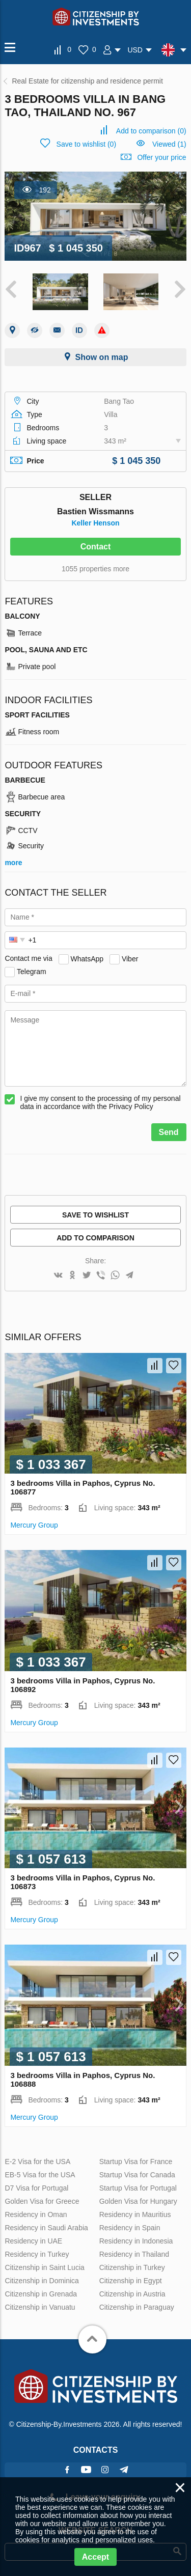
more (13, 862)
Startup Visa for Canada (137, 2175)
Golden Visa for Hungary (138, 2201)
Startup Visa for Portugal (138, 2188)
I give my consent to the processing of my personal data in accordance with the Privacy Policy (100, 1102)
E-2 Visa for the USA (37, 2161)
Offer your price (161, 157)
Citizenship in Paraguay (136, 2307)
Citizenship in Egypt (130, 2281)
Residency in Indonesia (136, 2241)
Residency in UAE (33, 2241)
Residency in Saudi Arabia (46, 2228)
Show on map (101, 357)
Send (169, 1132)
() (151, 131)
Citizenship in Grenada (41, 2294)
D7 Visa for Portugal (36, 2188)
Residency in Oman (36, 2214)
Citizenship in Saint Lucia (44, 2267)
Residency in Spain (129, 2228)
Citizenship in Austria (132, 2294)
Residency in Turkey (37, 2254)
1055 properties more (95, 569)
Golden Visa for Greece (42, 2201)
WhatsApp (87, 958)
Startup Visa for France (136, 2161)
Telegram (31, 971)
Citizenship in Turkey (132, 2267)
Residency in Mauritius (135, 2214)
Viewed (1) (169, 144)
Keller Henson (95, 523)
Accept (95, 2557)
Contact (95, 546)
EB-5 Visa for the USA (40, 2175)
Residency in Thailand (134, 2254)
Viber (130, 958)
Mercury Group (34, 1525)
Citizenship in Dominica (42, 2281)
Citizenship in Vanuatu (40, 2307)
